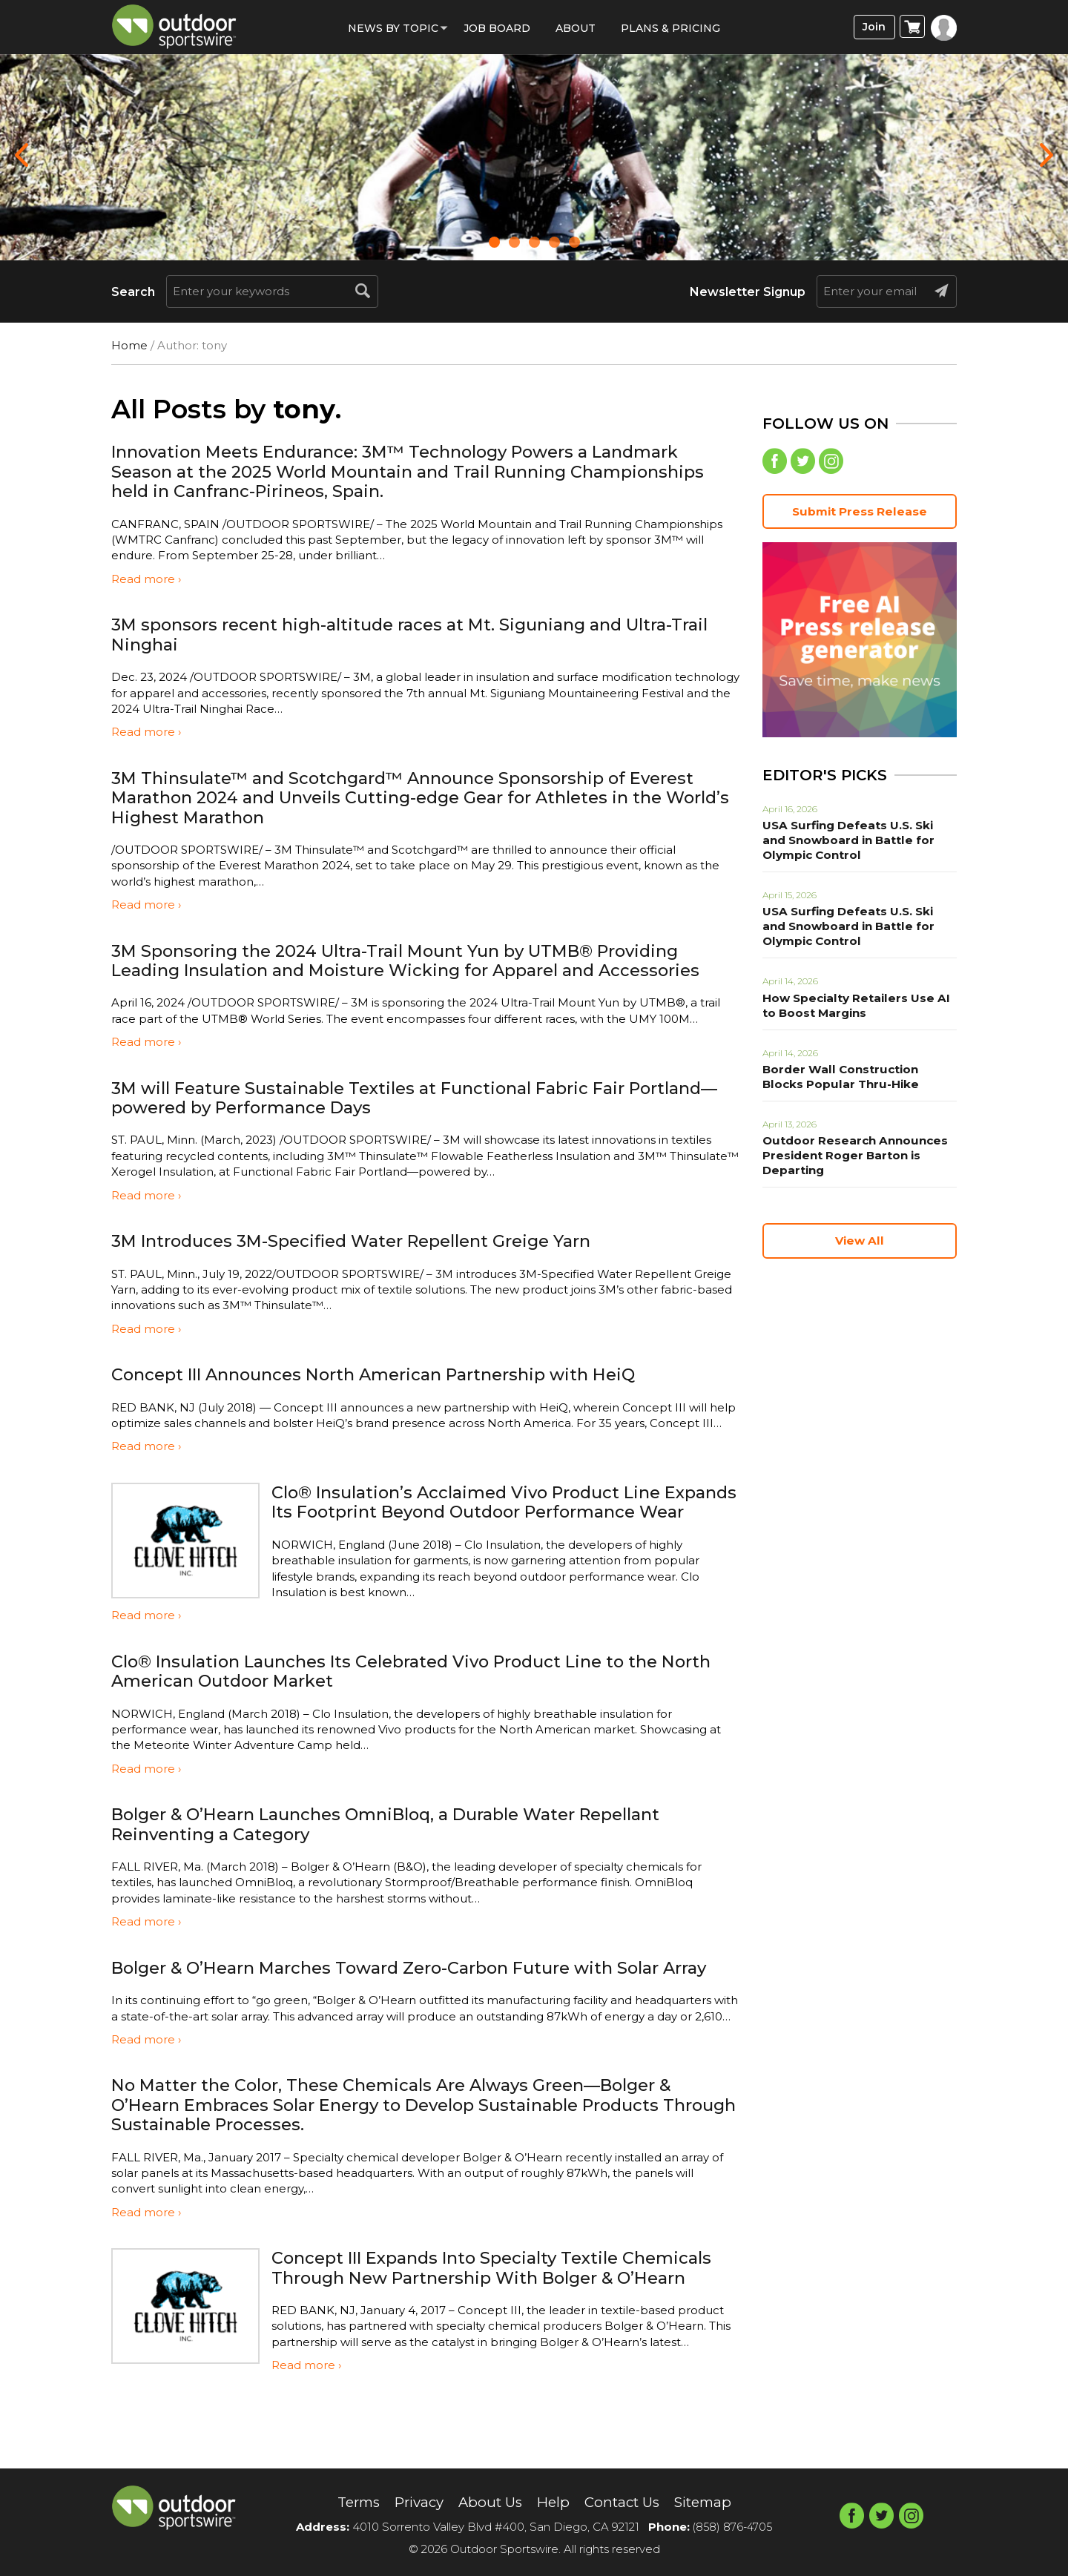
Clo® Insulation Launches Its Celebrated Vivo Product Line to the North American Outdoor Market (402, 1690)
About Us (488, 2502)
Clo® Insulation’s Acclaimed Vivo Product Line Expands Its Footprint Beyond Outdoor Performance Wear (479, 1511)
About (576, 28)
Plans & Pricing (670, 28)
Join (872, 27)
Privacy (413, 2502)
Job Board (497, 28)
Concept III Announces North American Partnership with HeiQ (392, 1374)
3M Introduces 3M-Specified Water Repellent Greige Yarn (368, 1240)
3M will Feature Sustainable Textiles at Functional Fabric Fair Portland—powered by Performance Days (385, 1097)
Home (129, 345)
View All (860, 1243)
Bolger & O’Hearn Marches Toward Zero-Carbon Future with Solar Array (405, 1996)
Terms (347, 2502)
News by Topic (393, 28)
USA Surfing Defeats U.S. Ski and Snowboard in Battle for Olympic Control (855, 843)
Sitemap (713, 2502)
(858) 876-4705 (732, 2527)
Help (554, 2502)
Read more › (146, 579)
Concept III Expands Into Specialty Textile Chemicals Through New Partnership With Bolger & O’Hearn (505, 2316)
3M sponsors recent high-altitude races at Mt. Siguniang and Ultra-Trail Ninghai (409, 633)
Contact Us (626, 2502)
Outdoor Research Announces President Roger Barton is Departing (849, 1157)
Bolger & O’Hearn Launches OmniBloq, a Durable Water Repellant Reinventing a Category (408, 1843)
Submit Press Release (859, 514)
